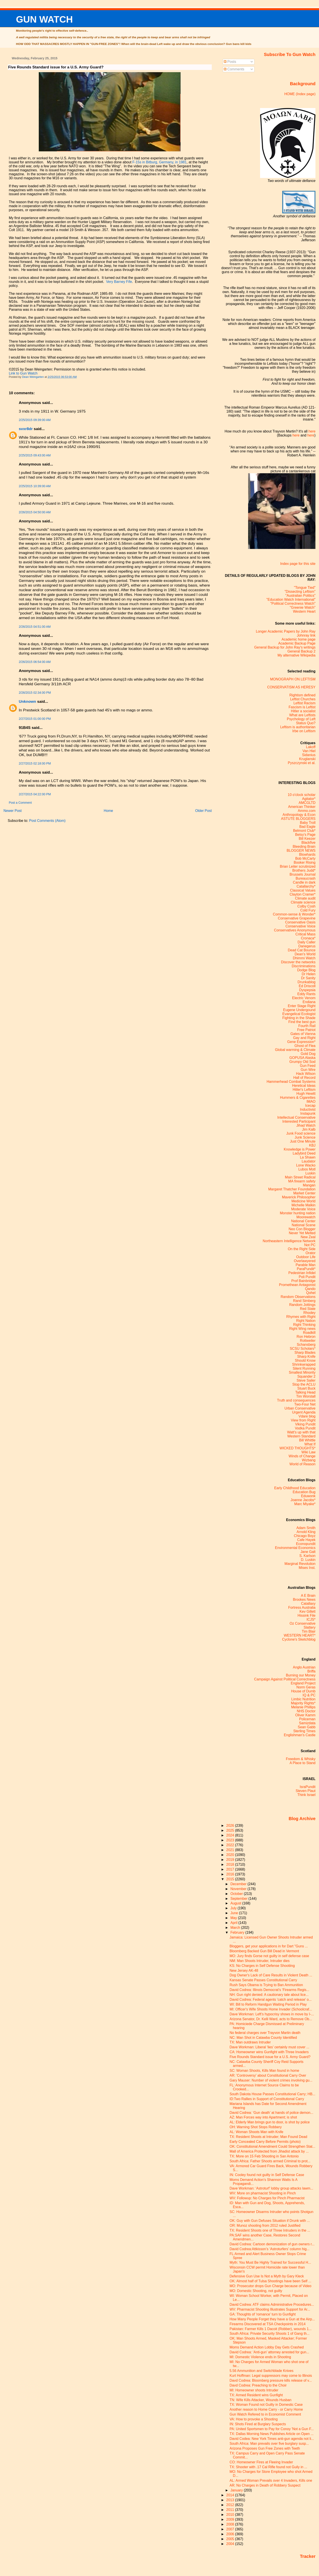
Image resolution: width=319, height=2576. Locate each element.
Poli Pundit (307, 1277)
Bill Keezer (307, 838)
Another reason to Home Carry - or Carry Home (266, 2409)
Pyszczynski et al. (301, 763)
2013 (230, 2500)
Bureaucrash (305, 878)
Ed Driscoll (307, 986)
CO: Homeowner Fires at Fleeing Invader (261, 2462)
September (239, 1898)
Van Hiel (309, 751)
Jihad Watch (306, 1125)
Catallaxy (308, 1603)
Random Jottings (302, 1305)
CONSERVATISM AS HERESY (291, 687)
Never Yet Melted (302, 1233)
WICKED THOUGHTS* (297, 1448)
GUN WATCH (44, 19)
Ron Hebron (306, 1336)
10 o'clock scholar (301, 795)
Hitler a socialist (303, 711)
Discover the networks (298, 962)
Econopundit (305, 1544)
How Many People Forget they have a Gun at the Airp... (272, 2319)
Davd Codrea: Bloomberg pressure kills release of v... (271, 2380)
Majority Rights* (303, 1703)
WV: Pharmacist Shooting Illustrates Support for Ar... (270, 2309)
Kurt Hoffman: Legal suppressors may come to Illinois (271, 2375)
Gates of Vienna (302, 1034)
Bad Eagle (307, 826)
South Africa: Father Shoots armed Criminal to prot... (270, 2161)
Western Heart (304, 611)
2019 (230, 1860)
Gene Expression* (301, 1042)
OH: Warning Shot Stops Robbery (256, 2127)
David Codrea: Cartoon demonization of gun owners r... (272, 2244)
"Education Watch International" (290, 599)
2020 (230, 1855)
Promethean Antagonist (297, 1285)
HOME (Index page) (299, 94)
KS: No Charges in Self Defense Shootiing (262, 1966)
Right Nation (305, 1321)
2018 (230, 1864)
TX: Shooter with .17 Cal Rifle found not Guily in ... (268, 2467)
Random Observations (298, 1297)
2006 (230, 2534)
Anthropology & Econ (298, 815)
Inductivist (307, 1109)
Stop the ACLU (303, 1384)
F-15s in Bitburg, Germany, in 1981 (159, 162)
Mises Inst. (307, 1568)
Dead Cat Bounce (301, 950)
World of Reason (303, 1464)
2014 (230, 2495)
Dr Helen (308, 974)
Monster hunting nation (297, 1213)
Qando (310, 1289)
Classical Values (302, 890)
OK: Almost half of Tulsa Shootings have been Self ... (270, 2281)
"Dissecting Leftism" (300, 591)
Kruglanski (307, 759)
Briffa (311, 1671)
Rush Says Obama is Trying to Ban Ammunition (266, 1985)
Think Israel (306, 1795)
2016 (230, 1874)
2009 (230, 2519)
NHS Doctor (306, 1711)
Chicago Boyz (305, 1536)
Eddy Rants (306, 994)
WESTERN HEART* (299, 1635)
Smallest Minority (302, 1372)
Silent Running (304, 1368)
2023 (230, 1840)
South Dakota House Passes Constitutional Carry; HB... (272, 2094)
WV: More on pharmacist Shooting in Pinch (263, 2193)
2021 (230, 1850)
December (238, 1884)
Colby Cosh (306, 906)
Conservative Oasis (300, 922)
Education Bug (304, 1492)
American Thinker (301, 807)
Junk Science (305, 1137)
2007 (230, 2529)
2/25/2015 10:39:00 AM (35, 486)
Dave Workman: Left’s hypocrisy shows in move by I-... (272, 2014)
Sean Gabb (306, 1727)
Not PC (309, 1245)
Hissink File (306, 1615)
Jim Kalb (308, 1129)
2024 (230, 1835)
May (234, 1918)
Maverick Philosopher (298, 1197)
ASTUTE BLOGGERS (298, 819)
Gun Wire (308, 1070)
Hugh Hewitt (305, 1093)
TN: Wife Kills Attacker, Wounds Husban (260, 2400)
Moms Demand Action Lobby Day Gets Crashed (267, 2347)
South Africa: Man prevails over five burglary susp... (269, 2443)
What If (309, 1444)
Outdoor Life (305, 1257)
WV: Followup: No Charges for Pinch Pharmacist (267, 2198)
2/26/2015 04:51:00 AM (35, 626)
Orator (310, 1253)
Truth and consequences (296, 1400)
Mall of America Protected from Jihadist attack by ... (269, 2151)
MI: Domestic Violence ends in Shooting (260, 2357)
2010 (230, 2514)
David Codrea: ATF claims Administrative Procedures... (272, 2304)
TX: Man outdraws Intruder (250, 2042)
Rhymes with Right (300, 1317)
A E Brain (308, 1595)
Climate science (303, 902)
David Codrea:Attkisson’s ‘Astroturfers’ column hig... (269, 2249)
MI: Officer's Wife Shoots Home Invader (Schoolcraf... (271, 2009)
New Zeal (308, 1237)
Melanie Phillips (303, 1707)
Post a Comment (20, 802)
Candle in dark (304, 882)
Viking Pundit (305, 1424)
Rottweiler (307, 1340)
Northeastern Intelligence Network (289, 1241)
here (311, 431)
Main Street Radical (300, 1177)
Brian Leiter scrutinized (297, 866)
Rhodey (309, 1313)
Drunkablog (306, 982)
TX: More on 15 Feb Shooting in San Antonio (264, 2156)
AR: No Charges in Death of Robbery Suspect (265, 2485)
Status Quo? (305, 723)
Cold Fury (308, 910)
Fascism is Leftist (302, 707)
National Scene (303, 1225)
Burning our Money (300, 1675)
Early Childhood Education (295, 1488)
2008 (230, 2524)
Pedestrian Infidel (301, 1273)
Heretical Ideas (304, 1085)
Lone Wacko (305, 1165)
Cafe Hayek (306, 1540)
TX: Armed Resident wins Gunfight (256, 2395)
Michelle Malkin (303, 1205)
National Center (303, 1221)
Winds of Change (302, 1456)
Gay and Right (304, 1038)
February (237, 1932)
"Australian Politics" (300, 595)
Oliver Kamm (305, 1715)
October (237, 1894)
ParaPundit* (306, 1269)
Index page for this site (297, 564)
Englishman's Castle (299, 1735)
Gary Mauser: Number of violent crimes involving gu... (271, 2080)
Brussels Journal (302, 874)
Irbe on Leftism (303, 731)
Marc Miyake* (304, 1504)
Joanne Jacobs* (303, 1500)
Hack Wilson (305, 1074)
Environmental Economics (295, 1548)
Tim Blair (308, 1631)
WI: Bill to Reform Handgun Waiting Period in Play (268, 2004)
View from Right (303, 1420)
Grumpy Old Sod (302, 1062)
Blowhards (307, 854)
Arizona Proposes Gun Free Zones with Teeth (265, 2448)
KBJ (312, 1145)
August (236, 1903)
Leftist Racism (304, 703)
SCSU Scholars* (302, 1348)
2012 (230, 2505)
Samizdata (307, 1723)
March (235, 1927)
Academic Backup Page (296, 643)
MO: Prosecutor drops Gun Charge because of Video (270, 2286)
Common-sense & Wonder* (294, 914)
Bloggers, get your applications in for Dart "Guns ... (269, 1946)
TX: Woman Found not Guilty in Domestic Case (266, 2404)
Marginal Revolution (299, 1564)
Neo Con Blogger (302, 1229)
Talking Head (305, 1392)
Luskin (310, 1173)
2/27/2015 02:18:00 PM (35, 763)
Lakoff (310, 747)
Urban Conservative (299, 1408)
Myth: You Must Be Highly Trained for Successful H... (270, 2262)
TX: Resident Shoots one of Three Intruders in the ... (270, 2230)
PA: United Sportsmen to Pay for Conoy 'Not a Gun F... (272, 2429)
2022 (230, 1845)
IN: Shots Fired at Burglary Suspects (258, 2424)
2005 (230, 2539)
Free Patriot (306, 1030)
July (233, 1908)
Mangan (309, 1185)
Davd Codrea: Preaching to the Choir (258, 2385)
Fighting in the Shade (299, 1018)
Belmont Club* (304, 830)
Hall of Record (304, 1077)
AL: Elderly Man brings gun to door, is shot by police (270, 2122)
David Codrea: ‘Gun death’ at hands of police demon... (271, 2112)
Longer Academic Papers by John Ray (285, 631)
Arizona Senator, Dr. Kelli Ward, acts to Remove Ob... (271, 2019)
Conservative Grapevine (296, 918)
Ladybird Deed (304, 1153)
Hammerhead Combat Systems (290, 1081)
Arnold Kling (306, 1532)
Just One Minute (302, 1141)
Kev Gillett (307, 1611)
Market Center (304, 1193)
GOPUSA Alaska (302, 1058)
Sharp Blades (304, 1352)
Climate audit (305, 898)
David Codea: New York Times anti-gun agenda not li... (272, 2439)
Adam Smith (305, 1528)
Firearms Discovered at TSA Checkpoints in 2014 (267, 2324)
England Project (303, 1683)
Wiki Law (308, 1452)
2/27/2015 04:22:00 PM (35, 794)
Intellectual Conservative (296, 1117)
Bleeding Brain (304, 846)
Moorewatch (305, 1217)
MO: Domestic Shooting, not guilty (256, 2291)
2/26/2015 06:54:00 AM (35, 662)
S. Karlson (307, 1556)
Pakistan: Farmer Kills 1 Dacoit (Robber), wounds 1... (270, 2329)
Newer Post (13, 811)
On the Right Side (301, 1249)
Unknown (27, 701)
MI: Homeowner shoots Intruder (254, 2390)
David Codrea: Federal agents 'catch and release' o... (270, 1999)
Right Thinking (304, 1325)
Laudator (309, 1161)
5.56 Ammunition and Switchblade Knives (261, 2371)
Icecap (310, 1105)
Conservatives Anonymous (294, 930)
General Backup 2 (301, 651)
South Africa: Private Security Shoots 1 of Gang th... (269, 2333)
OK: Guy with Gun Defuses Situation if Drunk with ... (270, 2221)
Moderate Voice (303, 1209)
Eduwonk (308, 1496)
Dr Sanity (308, 978)
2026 (230, 1825)
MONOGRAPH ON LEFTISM (292, 679)
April (234, 1923)
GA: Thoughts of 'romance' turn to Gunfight (263, 2314)
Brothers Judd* (303, 870)
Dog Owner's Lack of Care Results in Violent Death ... (271, 1975)
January (237, 2490)
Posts (230, 62)
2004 (230, 2544)
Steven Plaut (305, 1791)
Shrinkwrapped (304, 1364)
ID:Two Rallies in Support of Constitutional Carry (267, 2099)
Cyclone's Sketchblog (298, 1639)
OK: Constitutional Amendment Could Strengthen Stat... (272, 2146)
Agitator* (308, 799)
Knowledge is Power (299, 1149)
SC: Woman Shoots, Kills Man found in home (264, 2070)
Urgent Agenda (304, 1412)
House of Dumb (303, 1691)
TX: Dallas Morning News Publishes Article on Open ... (271, 2434)
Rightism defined (302, 695)
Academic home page (298, 639)
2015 (230, 1879)
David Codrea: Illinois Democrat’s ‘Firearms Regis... (269, 1990)
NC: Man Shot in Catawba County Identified (263, 2037)
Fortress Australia (301, 1607)
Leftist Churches (302, 699)
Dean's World (305, 954)
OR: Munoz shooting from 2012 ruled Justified (265, 2225)
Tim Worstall (305, 1396)
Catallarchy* (306, 886)
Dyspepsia (307, 990)
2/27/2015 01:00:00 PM (35, 718)
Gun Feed (307, 1066)
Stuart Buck (306, 1388)
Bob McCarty (305, 858)
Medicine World (303, 1201)
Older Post (203, 811)
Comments (234, 69)
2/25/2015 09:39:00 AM (35, 420)
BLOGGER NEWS (301, 850)
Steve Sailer (306, 1380)
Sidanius (308, 755)
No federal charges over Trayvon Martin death (265, 2033)
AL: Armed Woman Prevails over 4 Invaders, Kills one (271, 2480)
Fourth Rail (306, 1026)
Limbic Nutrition (303, 1699)
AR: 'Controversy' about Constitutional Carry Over (268, 2075)
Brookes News (304, 1599)
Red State (307, 1309)
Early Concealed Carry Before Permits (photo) (265, 2141)
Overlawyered (305, 1261)
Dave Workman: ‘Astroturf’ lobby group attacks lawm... (271, 2188)
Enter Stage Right (301, 1006)
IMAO (311, 1101)
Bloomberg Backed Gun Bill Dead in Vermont (264, 1951)
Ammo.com (306, 811)
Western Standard (301, 1436)
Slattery (310, 1627)
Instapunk (308, 1113)
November (238, 1889)
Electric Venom (304, 998)
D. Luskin (308, 1560)
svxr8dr (26, 429)
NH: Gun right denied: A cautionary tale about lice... (269, 1995)
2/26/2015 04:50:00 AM (35, 512)
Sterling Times (304, 1731)
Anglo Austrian (304, 1667)
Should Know (305, 1360)
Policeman (307, 1719)
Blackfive (308, 842)
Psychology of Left (301, 719)
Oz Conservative (302, 1623)
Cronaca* (308, 938)
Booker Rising (305, 862)
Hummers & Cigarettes (297, 1097)
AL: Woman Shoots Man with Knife (256, 2132)
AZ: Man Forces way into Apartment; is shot (263, 2117)
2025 (230, 1830)
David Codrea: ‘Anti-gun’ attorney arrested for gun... (269, 2352)
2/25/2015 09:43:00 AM (35, 455)
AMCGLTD (307, 803)
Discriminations (303, 966)
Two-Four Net (304, 1404)
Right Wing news (302, 1328)
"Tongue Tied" (304, 587)
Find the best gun (301, 1022)
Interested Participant (299, 1121)
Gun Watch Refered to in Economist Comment (265, 2414)
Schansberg (306, 1344)
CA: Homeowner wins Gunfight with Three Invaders (269, 2052)
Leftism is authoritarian (297, 727)
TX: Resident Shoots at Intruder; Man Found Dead (268, 2137)
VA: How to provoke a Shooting (254, 2419)
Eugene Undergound (299, 1010)
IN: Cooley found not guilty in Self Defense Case (267, 2175)
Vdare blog (307, 1416)
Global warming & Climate (295, 1050)
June (234, 1913)
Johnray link (306, 635)
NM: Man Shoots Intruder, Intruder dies (260, 1961)
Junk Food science (300, 1133)
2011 (230, 2510)
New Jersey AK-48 (244, 1970)
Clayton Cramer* (302, 894)
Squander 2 (306, 1376)
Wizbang (309, 1460)
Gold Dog (308, 1054)
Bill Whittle (307, 1440)
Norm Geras (305, 1687)
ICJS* (311, 1619)
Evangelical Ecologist (299, 1014)
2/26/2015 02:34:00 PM (35, 692)
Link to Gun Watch (23, 373)
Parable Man (305, 1265)
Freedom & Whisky (300, 1759)
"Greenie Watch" (302, 607)
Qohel (310, 1293)
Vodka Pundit (305, 1428)
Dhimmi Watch (304, 958)
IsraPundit (307, 1787)
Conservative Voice (301, 926)
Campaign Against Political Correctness (284, 1679)
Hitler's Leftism (304, 1089)
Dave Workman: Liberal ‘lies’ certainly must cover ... (269, 2047)
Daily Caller (306, 942)
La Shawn (307, 1157)
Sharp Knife (306, 1356)
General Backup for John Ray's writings (285, 647)
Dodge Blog (306, 970)
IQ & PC (309, 1695)
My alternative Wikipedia (297, 655)
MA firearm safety (301, 1181)
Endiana (309, 1002)
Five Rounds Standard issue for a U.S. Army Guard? (270, 2057)
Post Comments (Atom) (47, 821)
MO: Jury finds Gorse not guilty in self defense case (269, 1956)
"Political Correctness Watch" (292, 603)
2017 (230, 1869)
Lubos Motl (306, 1169)
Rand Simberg (304, 1301)
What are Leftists (302, 715)
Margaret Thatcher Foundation (292, 1189)
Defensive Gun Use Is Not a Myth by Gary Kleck (267, 2276)
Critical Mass (306, 934)
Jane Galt (307, 1552)
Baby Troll (307, 823)
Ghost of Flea (304, 1046)
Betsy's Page (305, 834)
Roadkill (309, 1332)
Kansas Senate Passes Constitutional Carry (263, 1980)
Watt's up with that (301, 1432)
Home (108, 811)
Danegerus (306, 946)
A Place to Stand (302, 1763)
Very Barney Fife (119, 282)
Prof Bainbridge (303, 1281)
